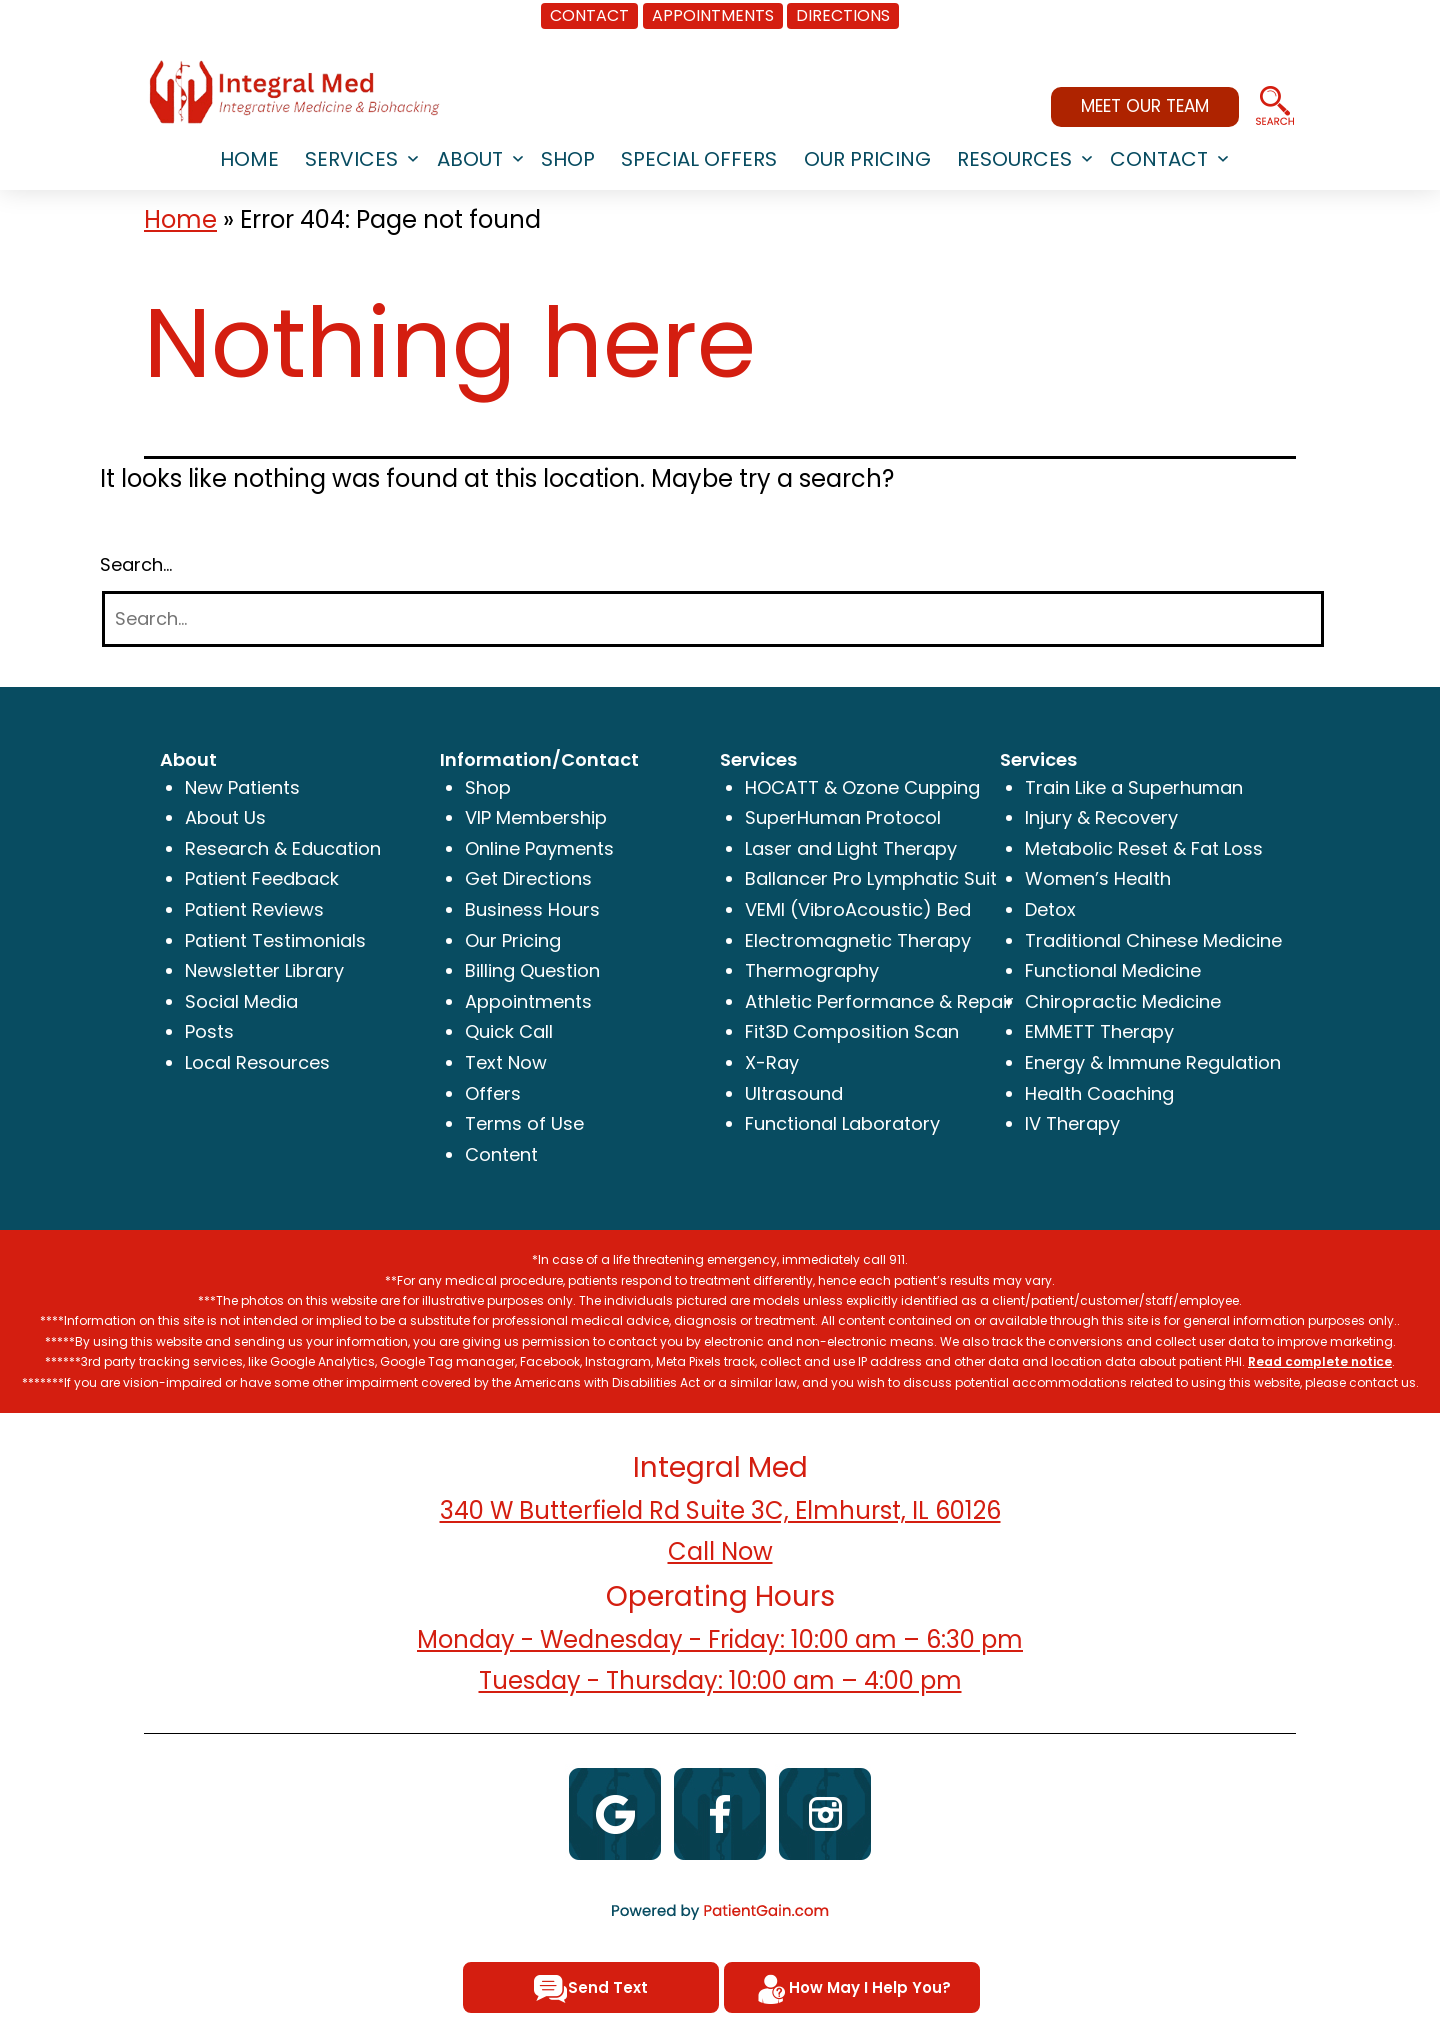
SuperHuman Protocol (843, 817)
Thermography (812, 970)
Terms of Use (524, 1123)
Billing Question (532, 970)
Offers (493, 1093)
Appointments (528, 1001)
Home (180, 219)
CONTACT (589, 15)
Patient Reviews (254, 909)
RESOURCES (1014, 159)
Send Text (590, 1989)
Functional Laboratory (842, 1123)
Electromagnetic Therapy (858, 940)
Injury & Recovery (1101, 817)
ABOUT (470, 159)
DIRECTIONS (843, 15)
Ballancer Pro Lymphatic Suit (871, 878)
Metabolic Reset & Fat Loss (1144, 848)
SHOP (568, 159)
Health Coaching (1099, 1093)
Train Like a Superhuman (1134, 787)
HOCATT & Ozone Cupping (862, 787)
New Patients (242, 787)
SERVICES (351, 159)
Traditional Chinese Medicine (1153, 940)
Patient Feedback (262, 878)
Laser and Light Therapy (851, 848)
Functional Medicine (1113, 970)
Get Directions (528, 878)
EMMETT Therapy (1099, 1031)
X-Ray (772, 1062)
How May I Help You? (852, 1989)
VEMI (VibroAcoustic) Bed (858, 909)
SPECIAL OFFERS (699, 159)
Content (501, 1154)
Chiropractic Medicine (1123, 1001)
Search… (136, 564)
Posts (209, 1031)
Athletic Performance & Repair (879, 1001)
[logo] (294, 91)
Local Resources (257, 1062)
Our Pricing (867, 159)
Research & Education (283, 848)
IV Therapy (1072, 1123)
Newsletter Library (264, 970)
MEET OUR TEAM (1145, 106)
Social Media (241, 1001)
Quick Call (509, 1031)
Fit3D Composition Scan (852, 1031)
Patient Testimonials (275, 940)
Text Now (506, 1062)
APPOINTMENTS (713, 15)
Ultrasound (794, 1093)
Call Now (720, 1551)
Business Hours (532, 909)
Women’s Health (1098, 878)
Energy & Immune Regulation (1153, 1062)
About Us (225, 817)
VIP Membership (536, 817)
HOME (249, 159)
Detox (1050, 909)
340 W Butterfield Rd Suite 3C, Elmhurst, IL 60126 (720, 1510)
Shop (488, 787)
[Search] (713, 619)
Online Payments (539, 848)
